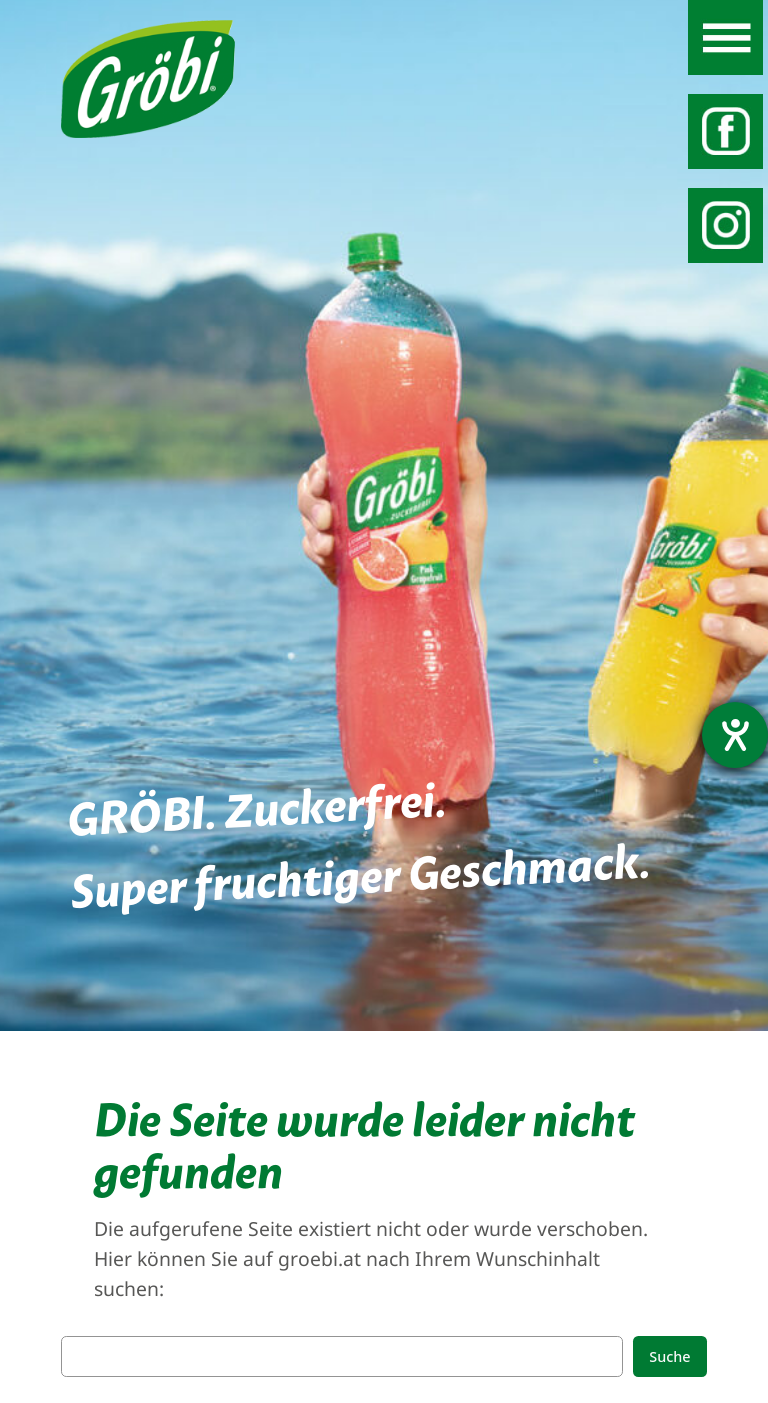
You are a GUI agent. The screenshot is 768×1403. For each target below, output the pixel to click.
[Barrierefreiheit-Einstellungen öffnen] (735, 735)
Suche (669, 1356)
